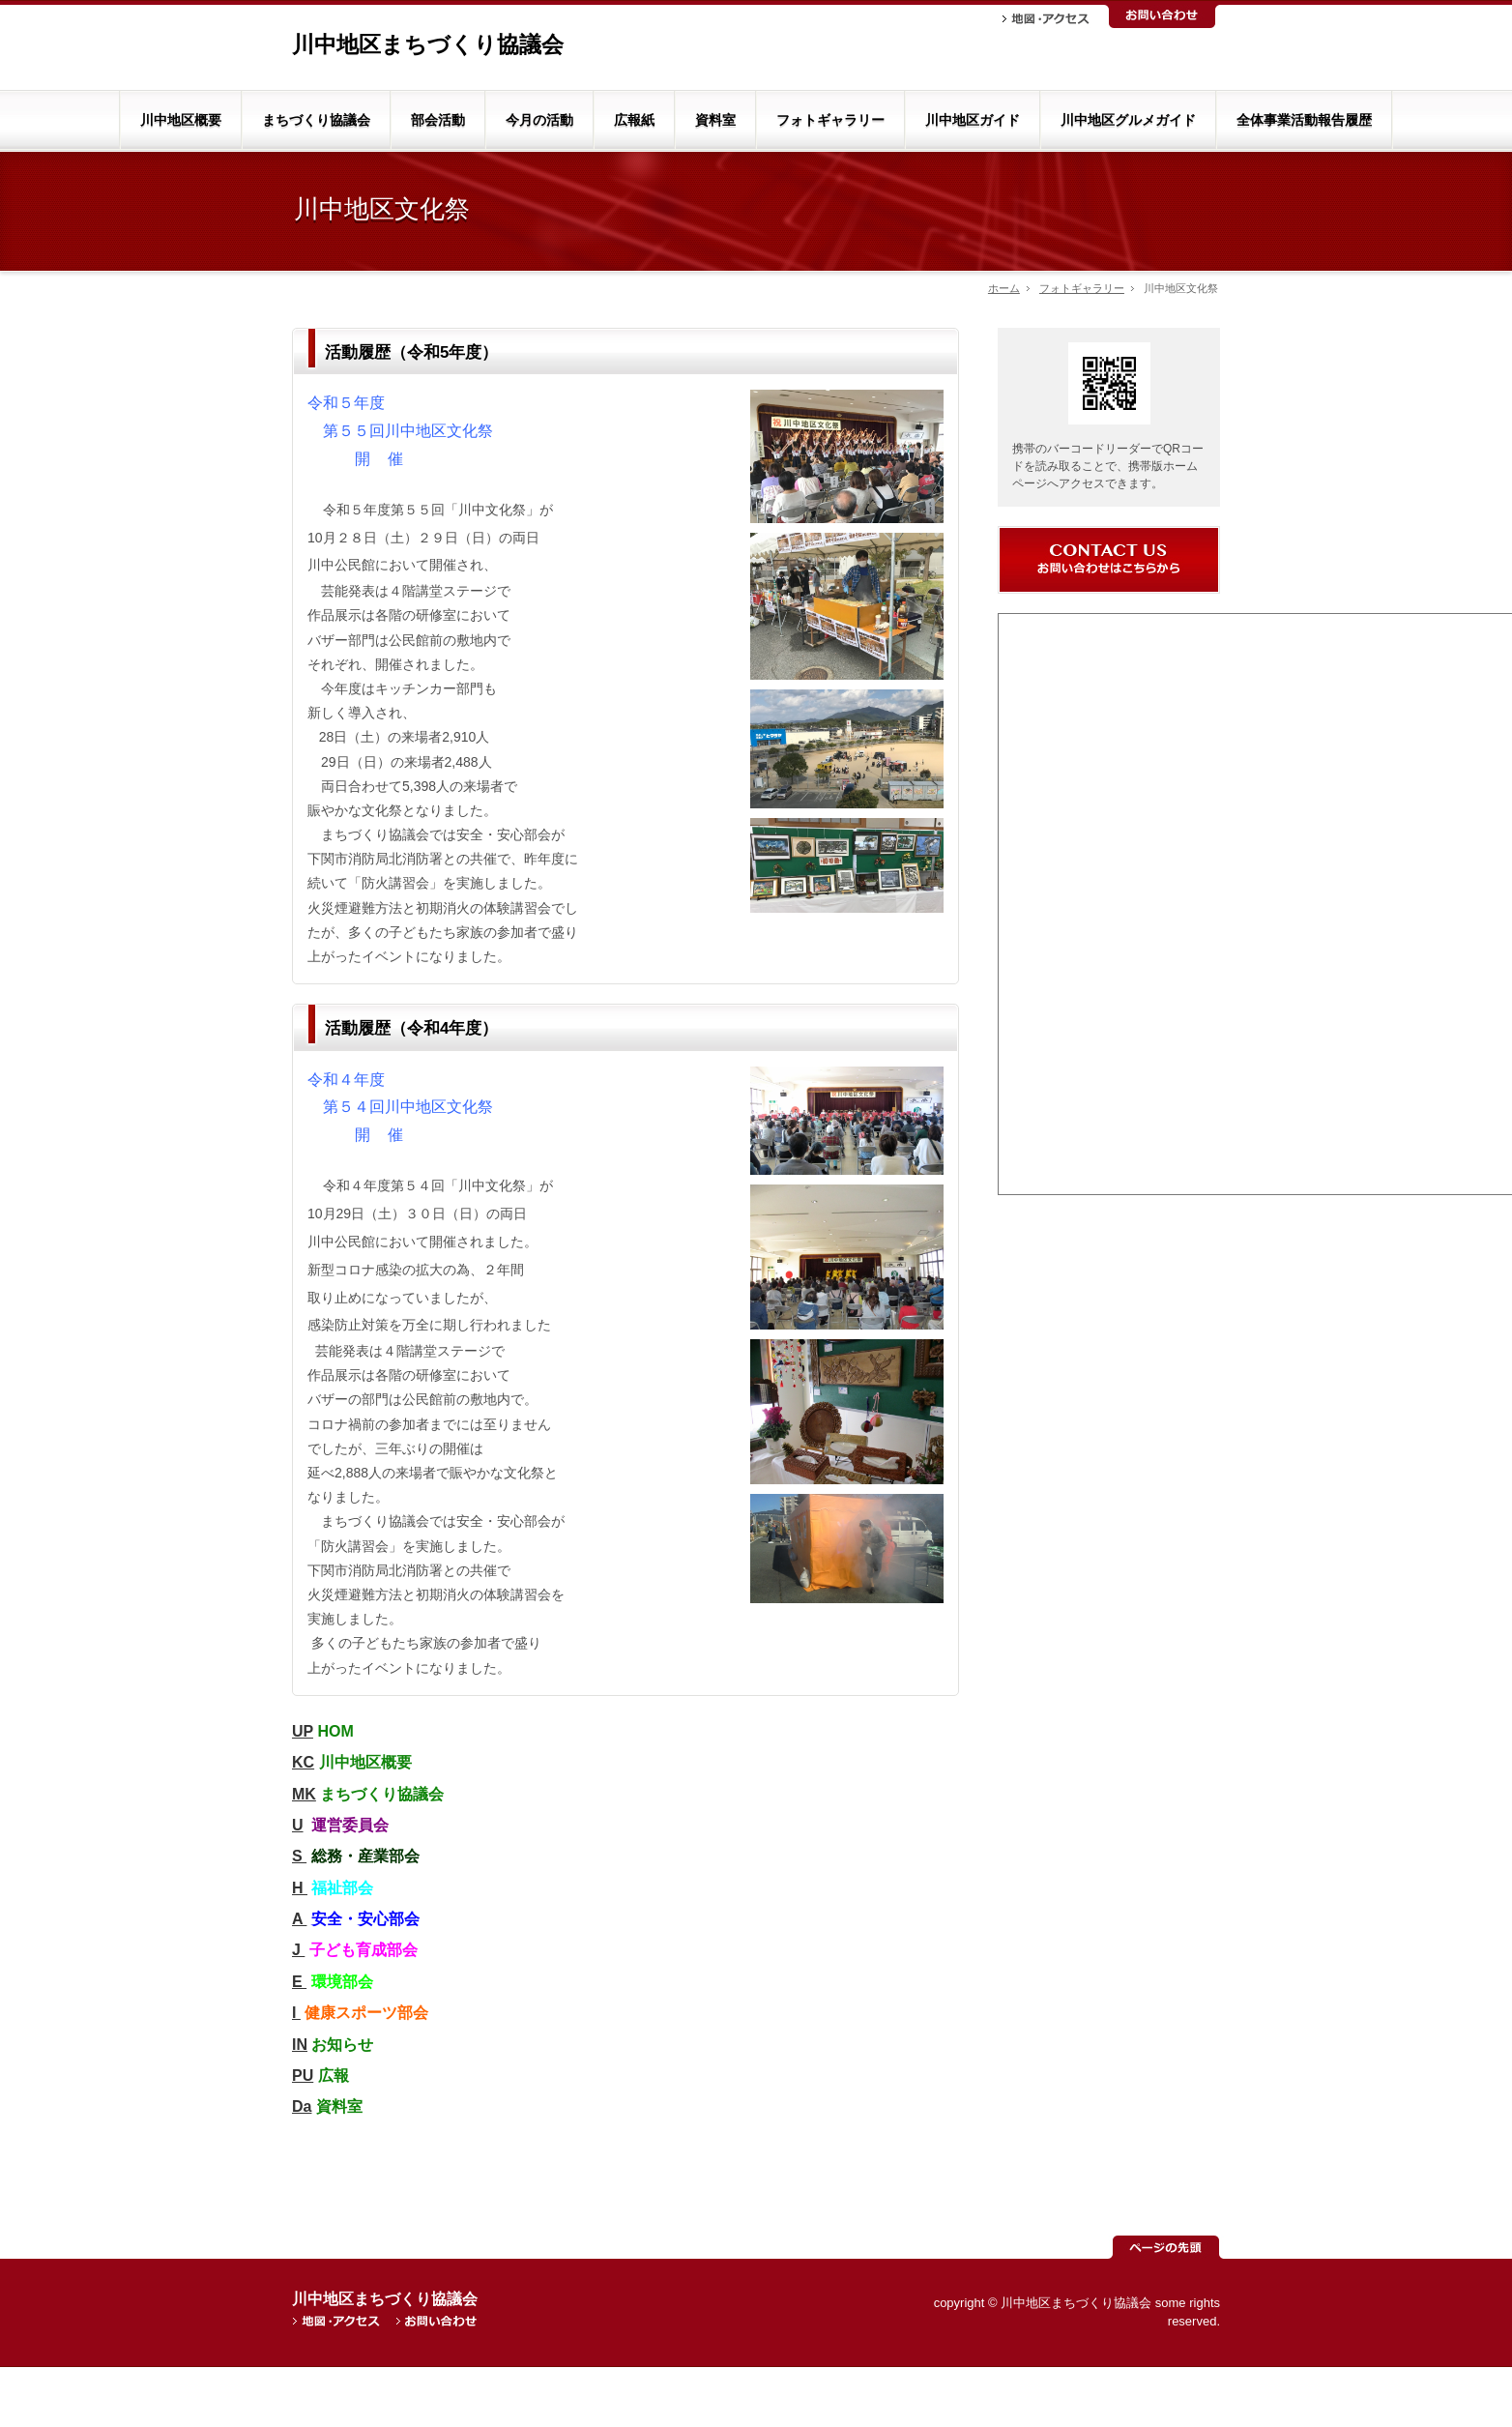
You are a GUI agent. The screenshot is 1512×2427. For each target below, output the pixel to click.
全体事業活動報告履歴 (1304, 120)
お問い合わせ (1162, 16)
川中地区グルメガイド (1128, 120)
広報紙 (634, 120)
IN (299, 2044)
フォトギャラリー (830, 120)
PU (302, 2075)
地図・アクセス (1046, 19)
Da (301, 2106)
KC (303, 1762)
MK (304, 1794)
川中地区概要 (180, 120)
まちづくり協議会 (316, 120)
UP (302, 1731)
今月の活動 (539, 120)
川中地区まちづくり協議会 (428, 44)
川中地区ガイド (972, 120)
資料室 (715, 120)
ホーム (1004, 288)
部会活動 (438, 120)
